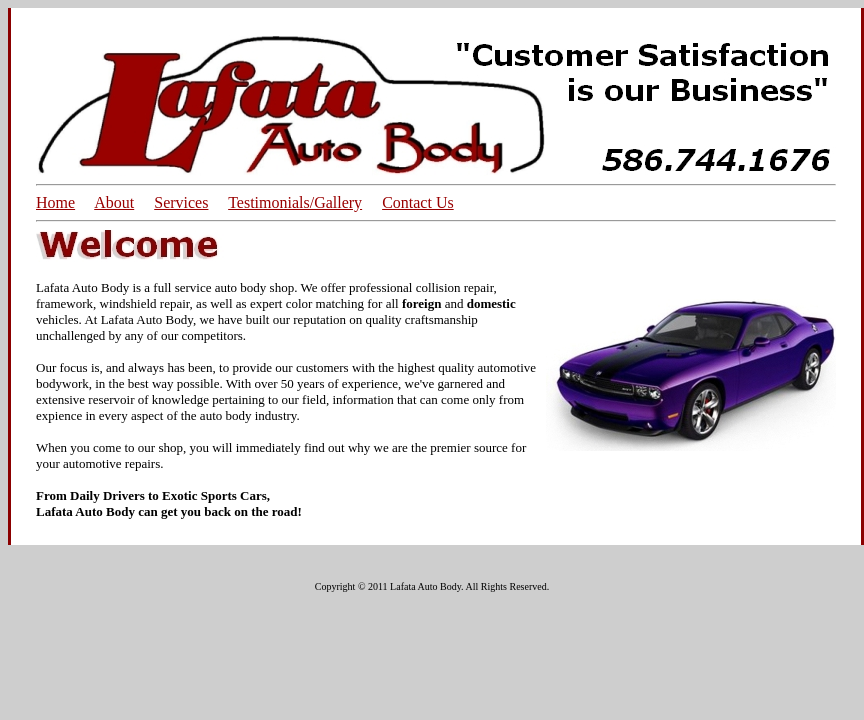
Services (181, 202)
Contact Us (418, 202)
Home (55, 202)
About (114, 202)
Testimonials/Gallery (295, 202)
